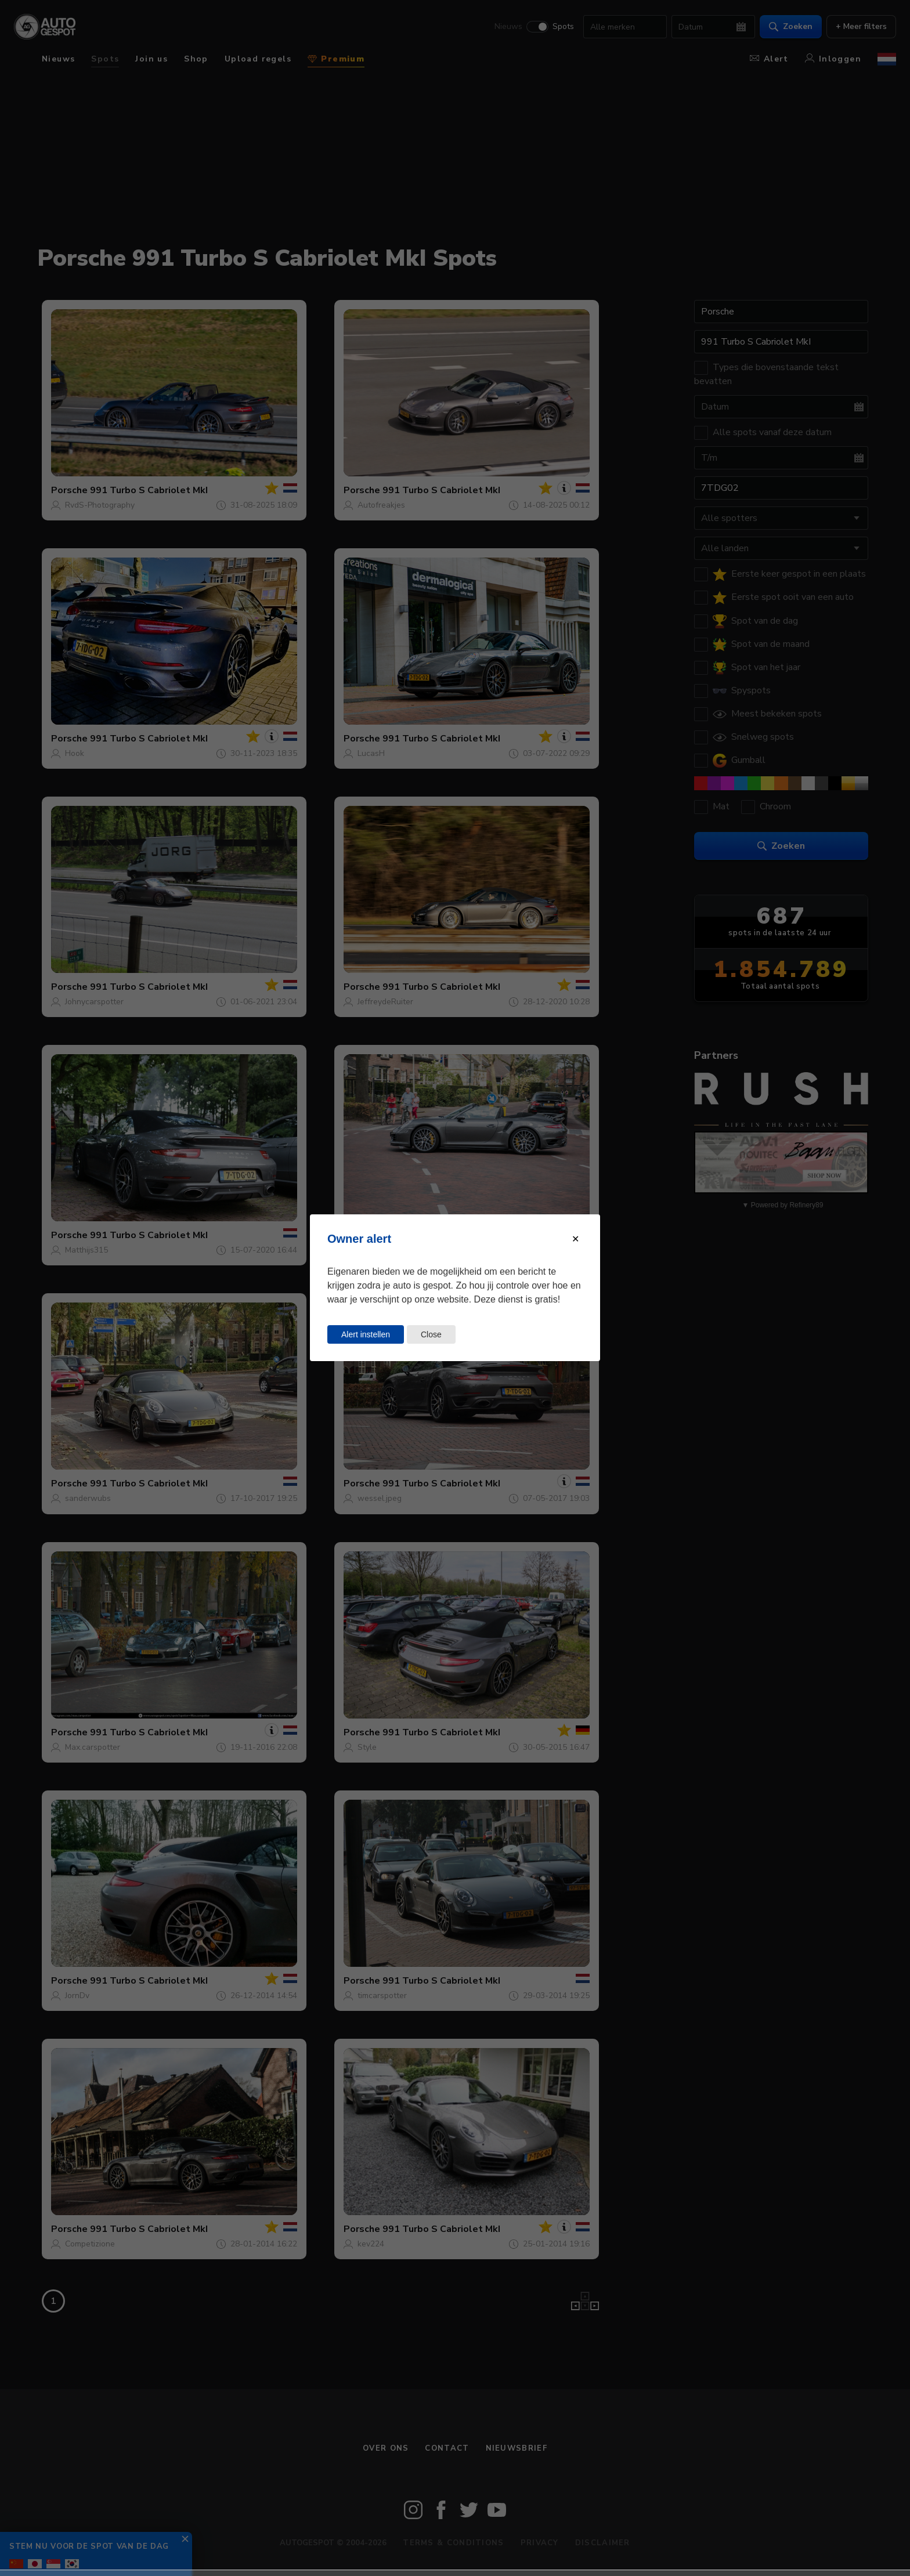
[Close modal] (575, 1239)
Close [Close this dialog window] (431, 1334)
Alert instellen (365, 1334)
